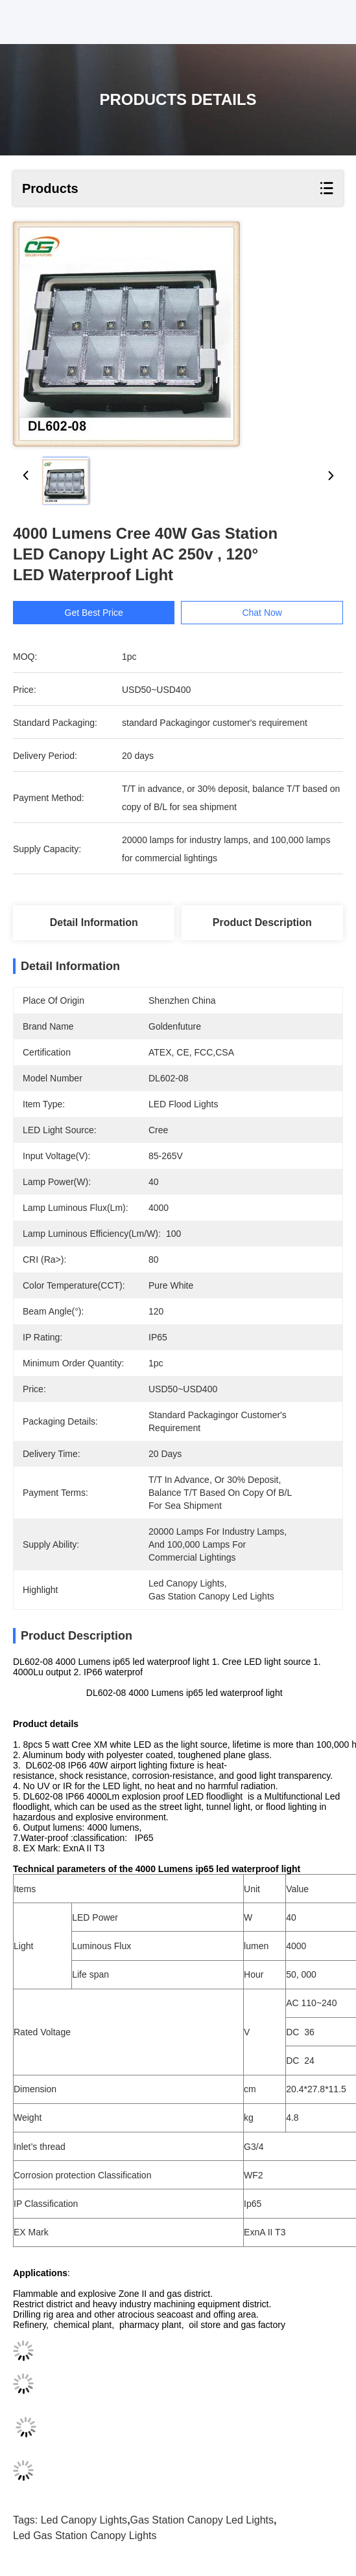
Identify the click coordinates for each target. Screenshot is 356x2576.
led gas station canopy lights (84, 2535)
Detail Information (94, 922)
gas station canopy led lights (202, 2519)
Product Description (262, 922)
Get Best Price (94, 612)
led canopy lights (84, 2519)
